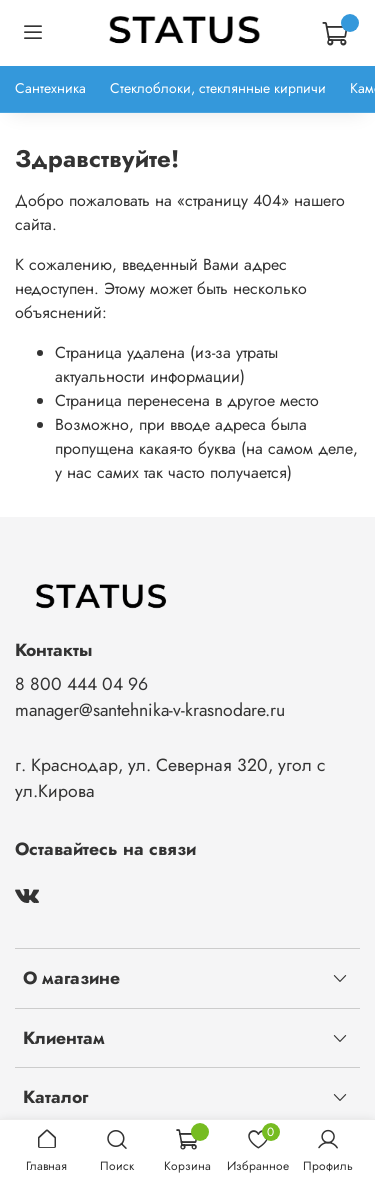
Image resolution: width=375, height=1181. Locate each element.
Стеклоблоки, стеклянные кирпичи (218, 88)
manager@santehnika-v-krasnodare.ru (150, 710)
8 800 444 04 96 (81, 684)
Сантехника (50, 88)
